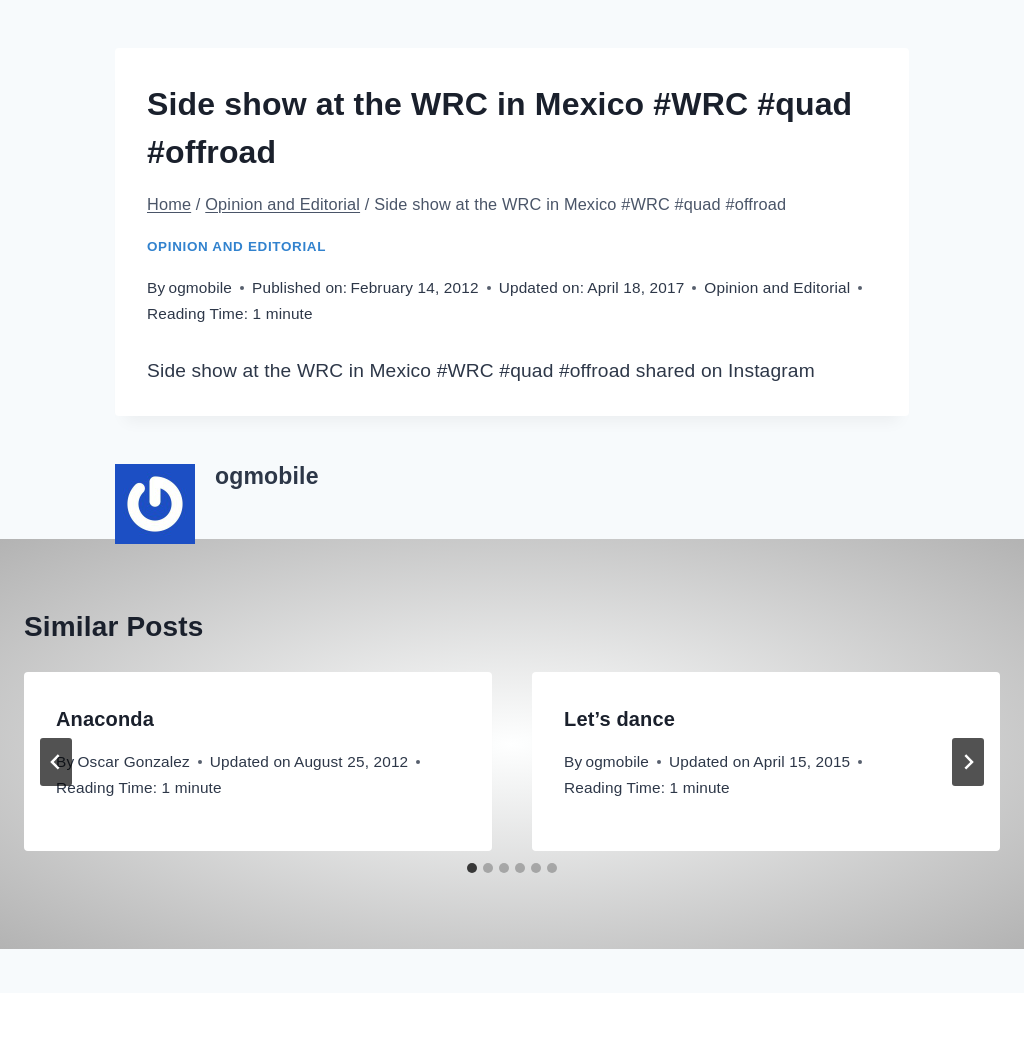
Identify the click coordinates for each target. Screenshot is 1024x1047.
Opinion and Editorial (236, 246)
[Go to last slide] (56, 762)
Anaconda (105, 719)
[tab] (472, 868)
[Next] (968, 762)
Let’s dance (619, 719)
